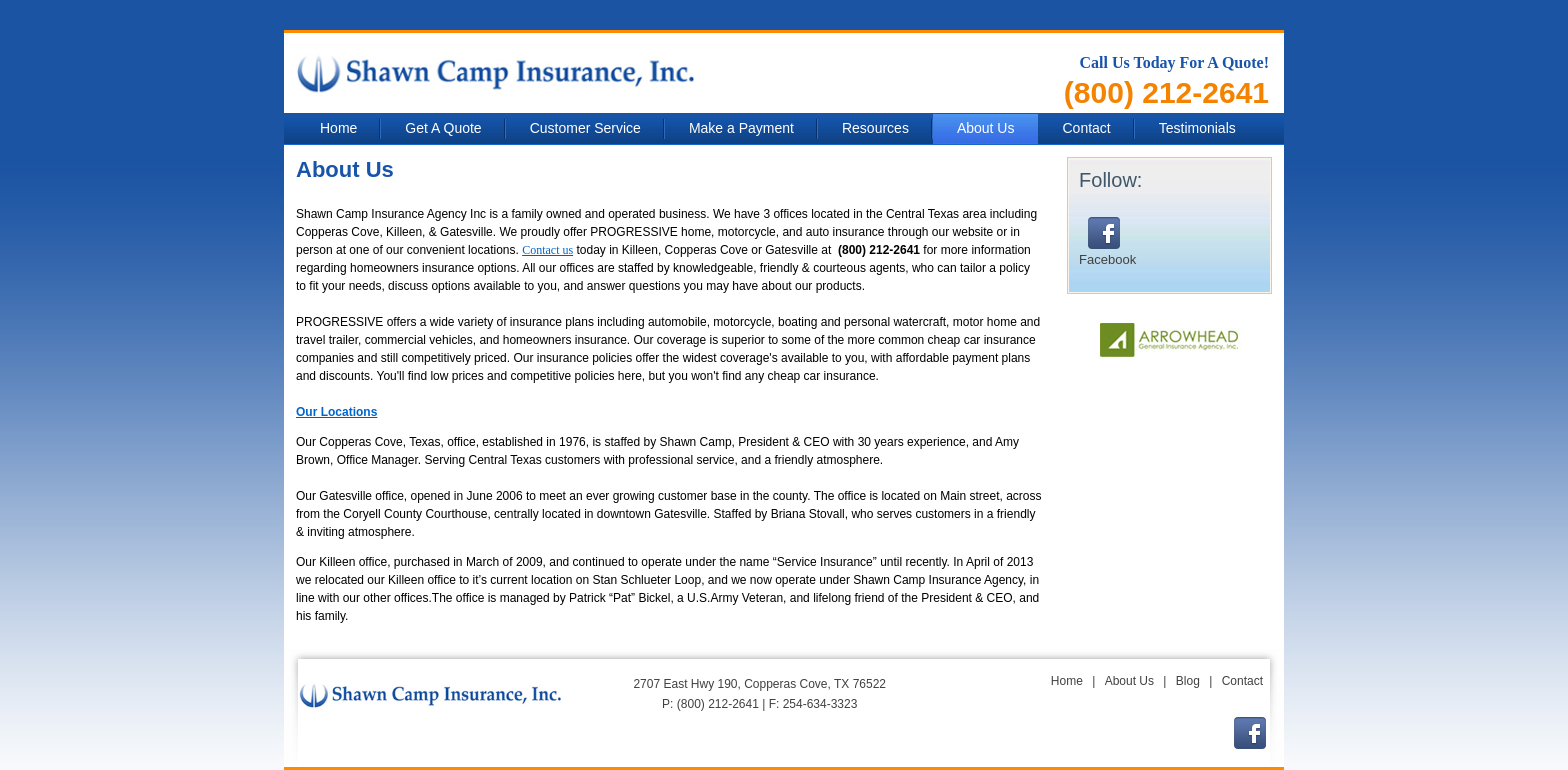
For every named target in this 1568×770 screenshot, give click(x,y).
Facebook (1107, 242)
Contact (1086, 128)
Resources (875, 128)
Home (338, 128)
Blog (1188, 681)
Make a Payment (741, 128)
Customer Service (585, 128)
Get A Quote (443, 128)
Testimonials (1197, 128)
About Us (986, 128)
